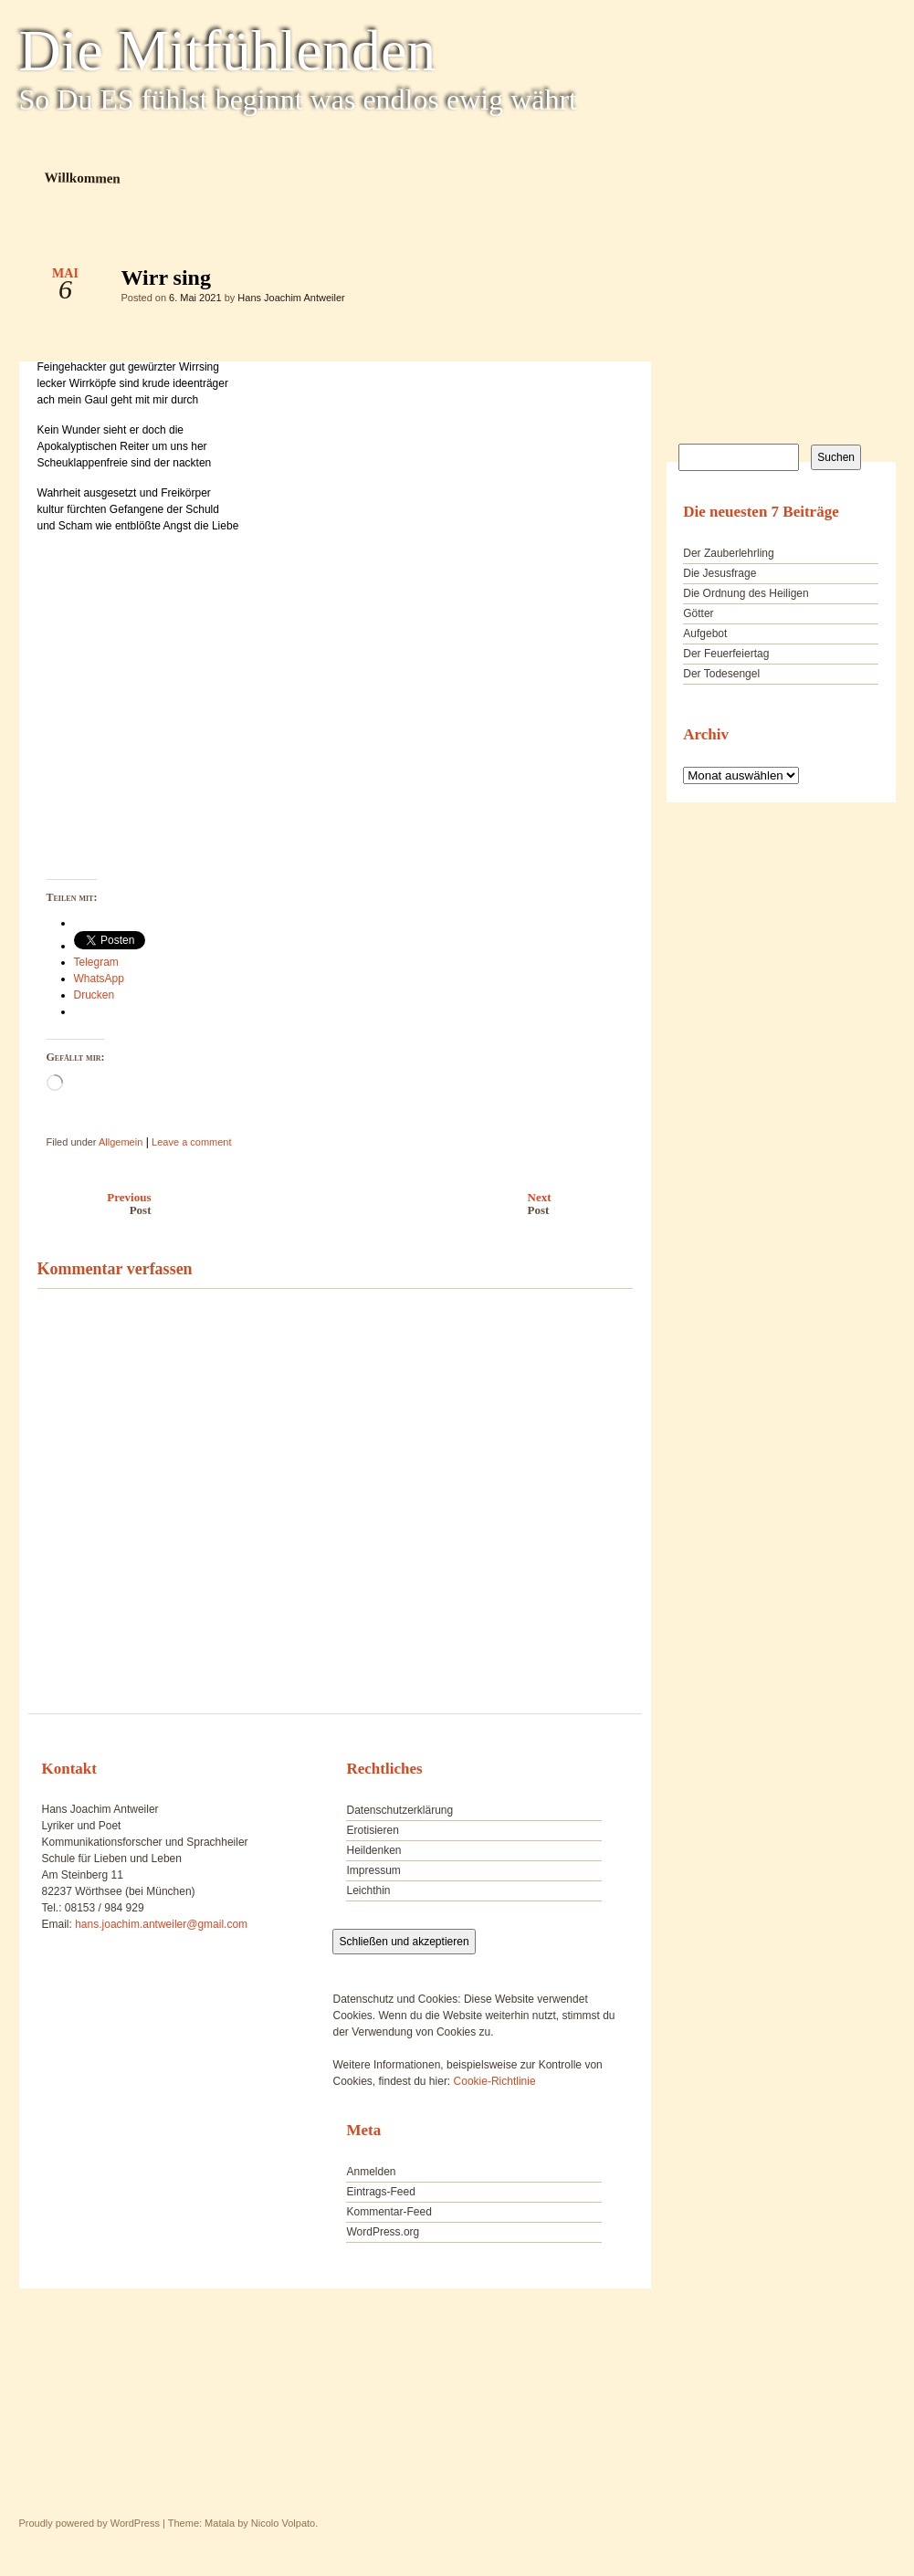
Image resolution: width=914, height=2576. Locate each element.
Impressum (373, 1870)
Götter (698, 613)
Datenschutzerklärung (399, 1810)
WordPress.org (382, 2231)
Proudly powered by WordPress (89, 2523)
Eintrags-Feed (380, 2191)
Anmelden (370, 2171)
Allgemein (120, 1141)
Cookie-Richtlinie (495, 2081)
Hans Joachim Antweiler (290, 297)
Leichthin (368, 1890)
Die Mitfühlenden (227, 51)
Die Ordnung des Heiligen (745, 593)
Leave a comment (191, 1141)
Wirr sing (603, 282)
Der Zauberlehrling (728, 553)
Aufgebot (705, 633)
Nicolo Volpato (283, 2523)
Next (585, 1203)
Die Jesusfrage (719, 573)
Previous (90, 1203)
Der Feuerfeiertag (726, 653)
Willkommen (82, 177)
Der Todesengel (721, 673)
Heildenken (373, 1850)
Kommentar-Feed (388, 2211)
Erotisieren (372, 1830)
